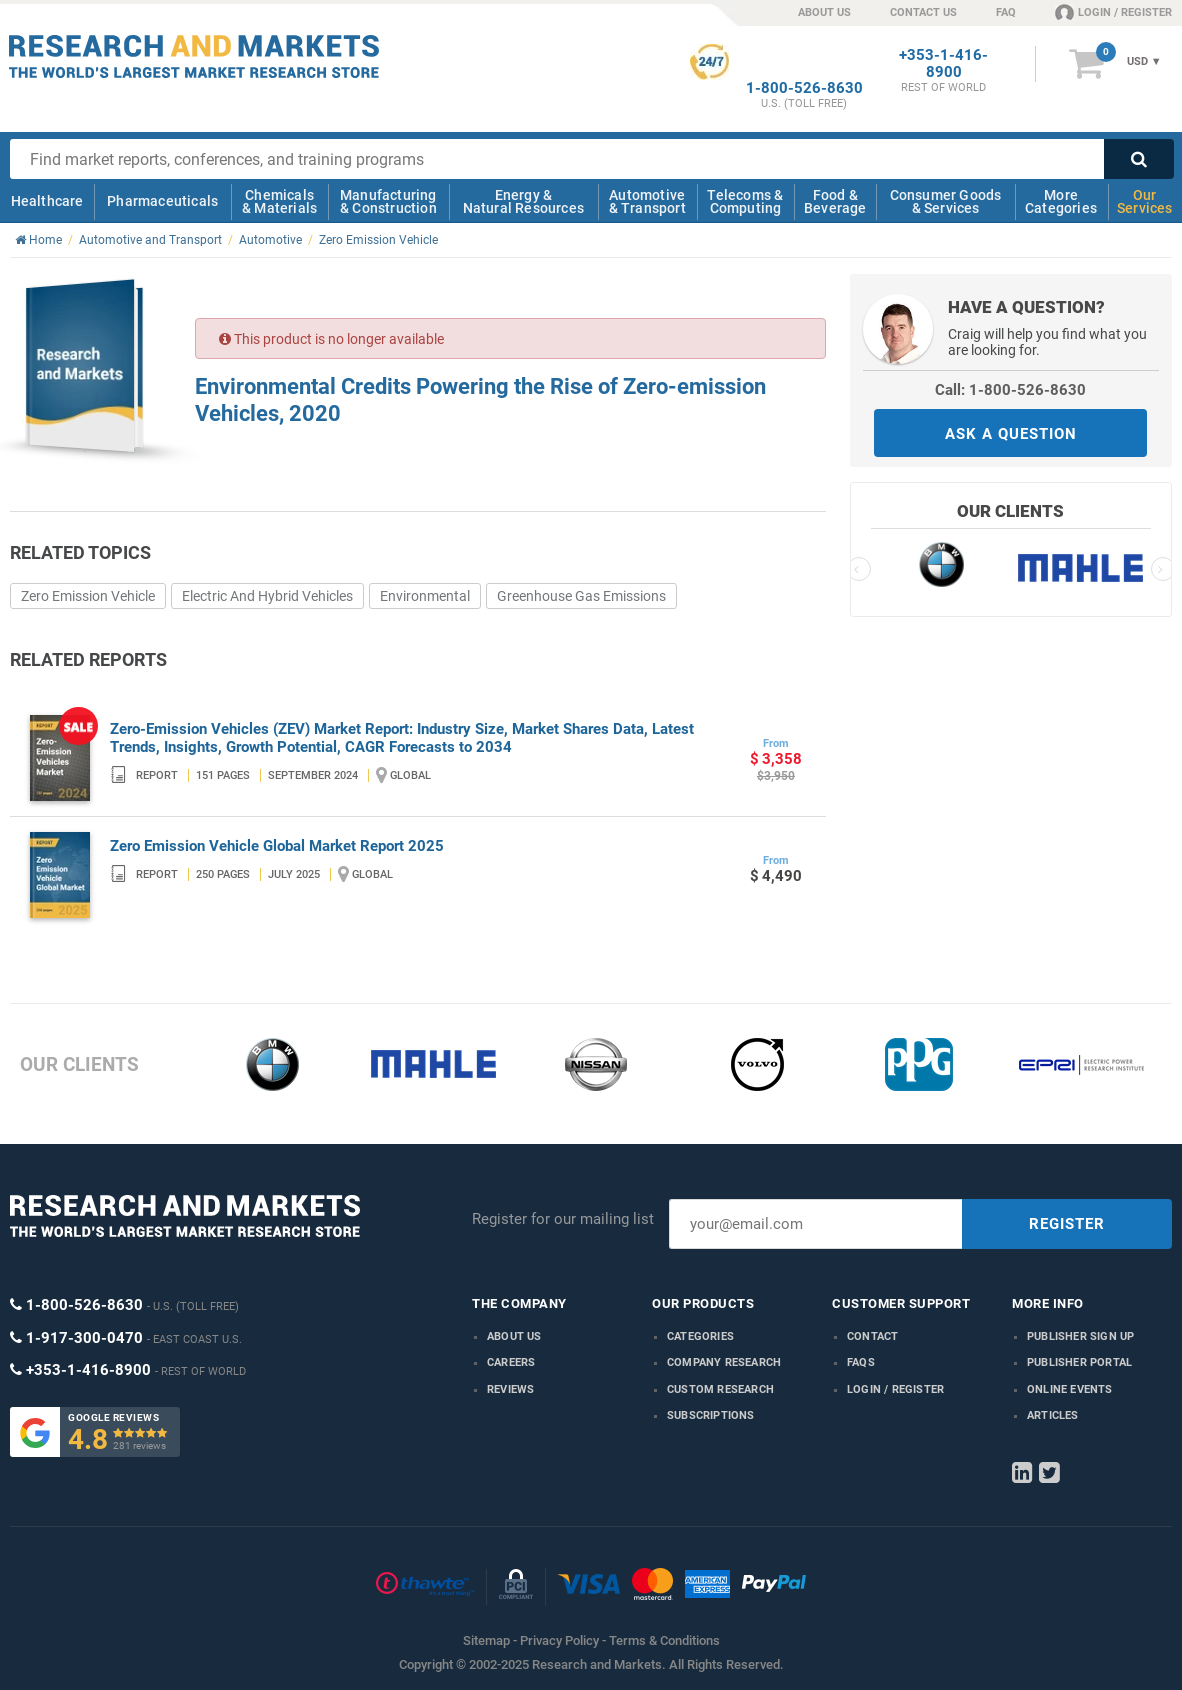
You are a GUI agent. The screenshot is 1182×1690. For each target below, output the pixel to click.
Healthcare (47, 201)
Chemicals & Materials (279, 201)
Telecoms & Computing (745, 201)
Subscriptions (711, 1415)
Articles (1053, 1415)
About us (514, 1336)
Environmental (425, 596)
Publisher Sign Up (1080, 1336)
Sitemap (486, 1640)
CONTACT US (923, 12)
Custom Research (720, 1389)
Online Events (1070, 1389)
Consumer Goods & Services (946, 201)
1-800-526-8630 (804, 88)
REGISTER (1067, 1224)
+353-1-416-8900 (943, 64)
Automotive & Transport (647, 201)
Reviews (510, 1389)
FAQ (1006, 12)
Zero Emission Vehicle (88, 596)
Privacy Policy (559, 1640)
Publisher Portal (1079, 1362)
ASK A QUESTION (1011, 434)
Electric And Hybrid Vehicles (267, 596)
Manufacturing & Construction (388, 201)
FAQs (861, 1362)
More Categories (1061, 201)
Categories (700, 1336)
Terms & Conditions (664, 1640)
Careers (511, 1362)
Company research (724, 1362)
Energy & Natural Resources (523, 201)
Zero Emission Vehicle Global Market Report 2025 (277, 846)
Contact (872, 1336)
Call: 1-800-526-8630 (1010, 390)
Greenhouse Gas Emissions (581, 596)
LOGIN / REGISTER (1113, 12)
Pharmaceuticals (162, 201)
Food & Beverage (835, 201)
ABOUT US (824, 12)
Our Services (1145, 201)
